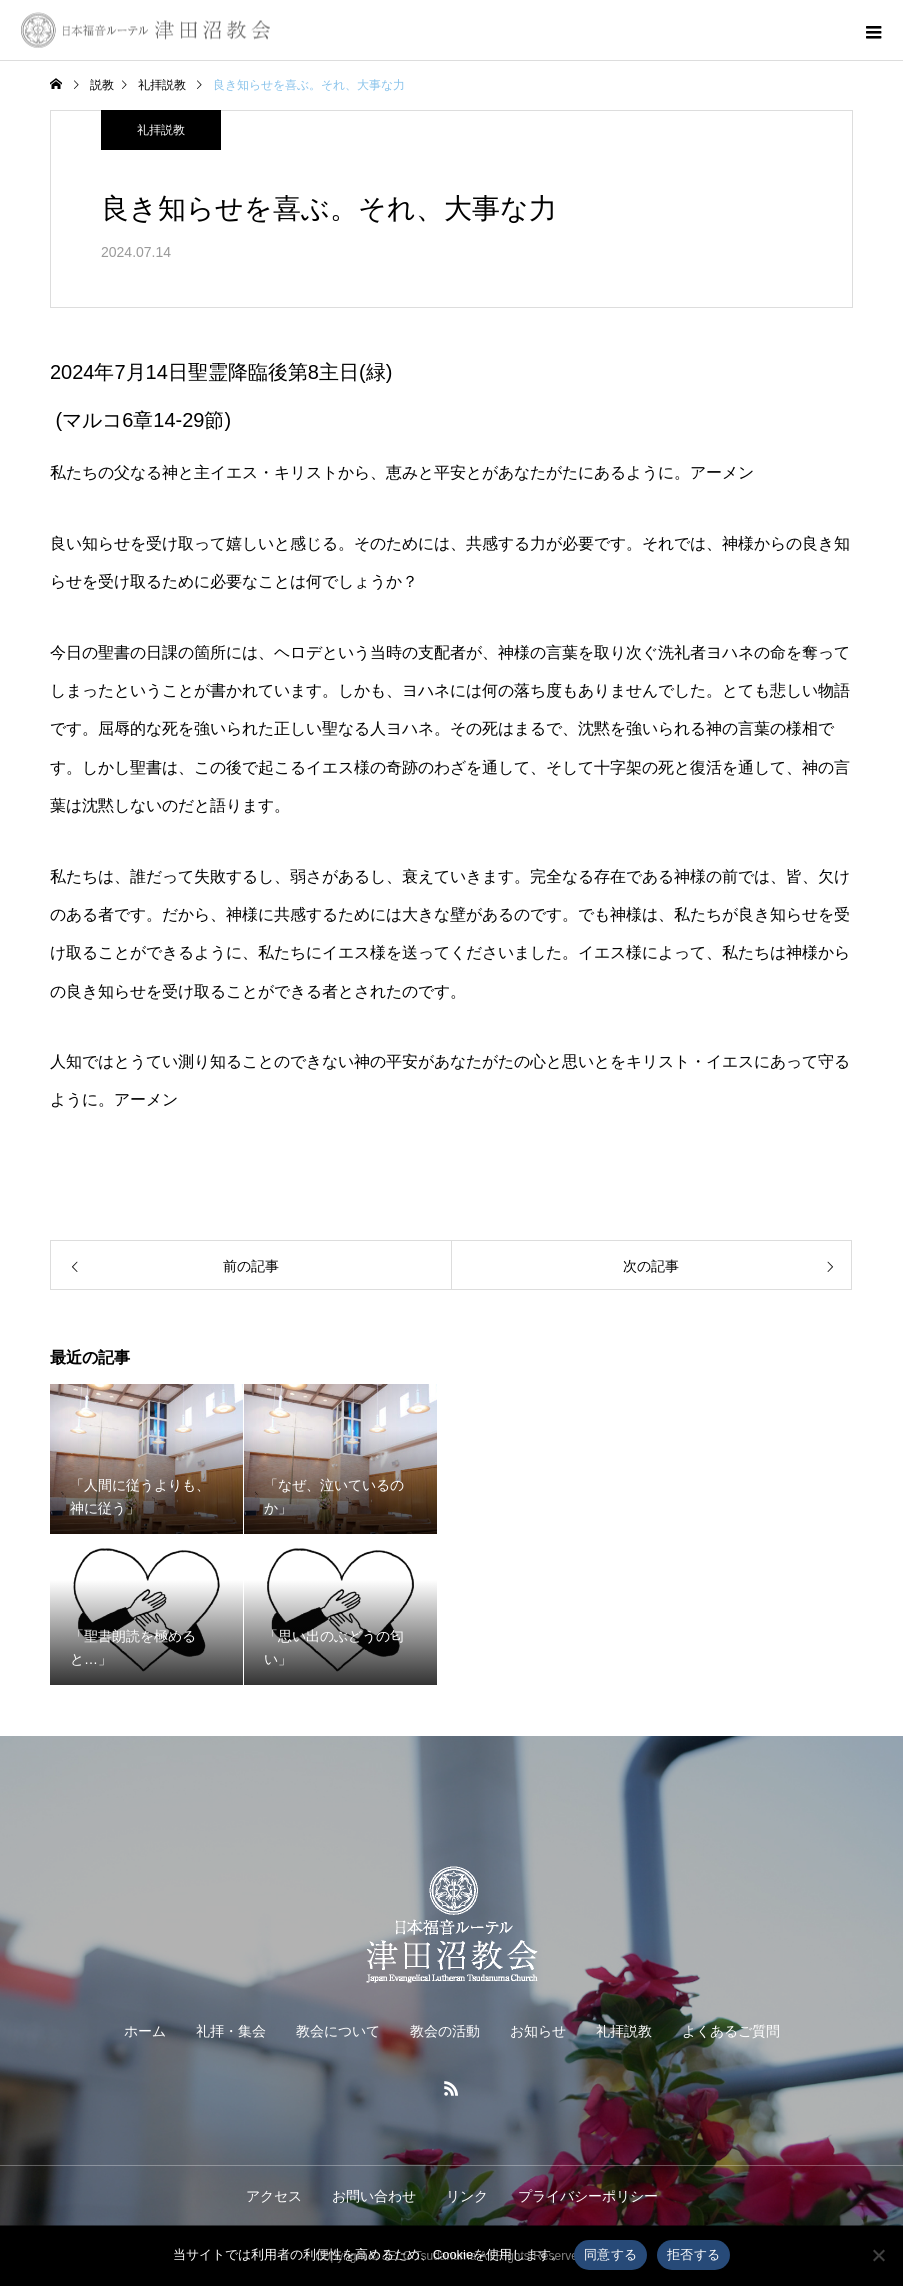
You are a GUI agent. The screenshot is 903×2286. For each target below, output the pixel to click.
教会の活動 (445, 2031)
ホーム (145, 2031)
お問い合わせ (374, 2196)
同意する (610, 2254)
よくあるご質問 (731, 2031)
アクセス (274, 2196)
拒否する (693, 2254)
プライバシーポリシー (588, 2196)
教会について (338, 2031)
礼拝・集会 (231, 2031)
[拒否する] (878, 2255)
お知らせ (538, 2031)
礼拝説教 (161, 130)
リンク (467, 2196)
